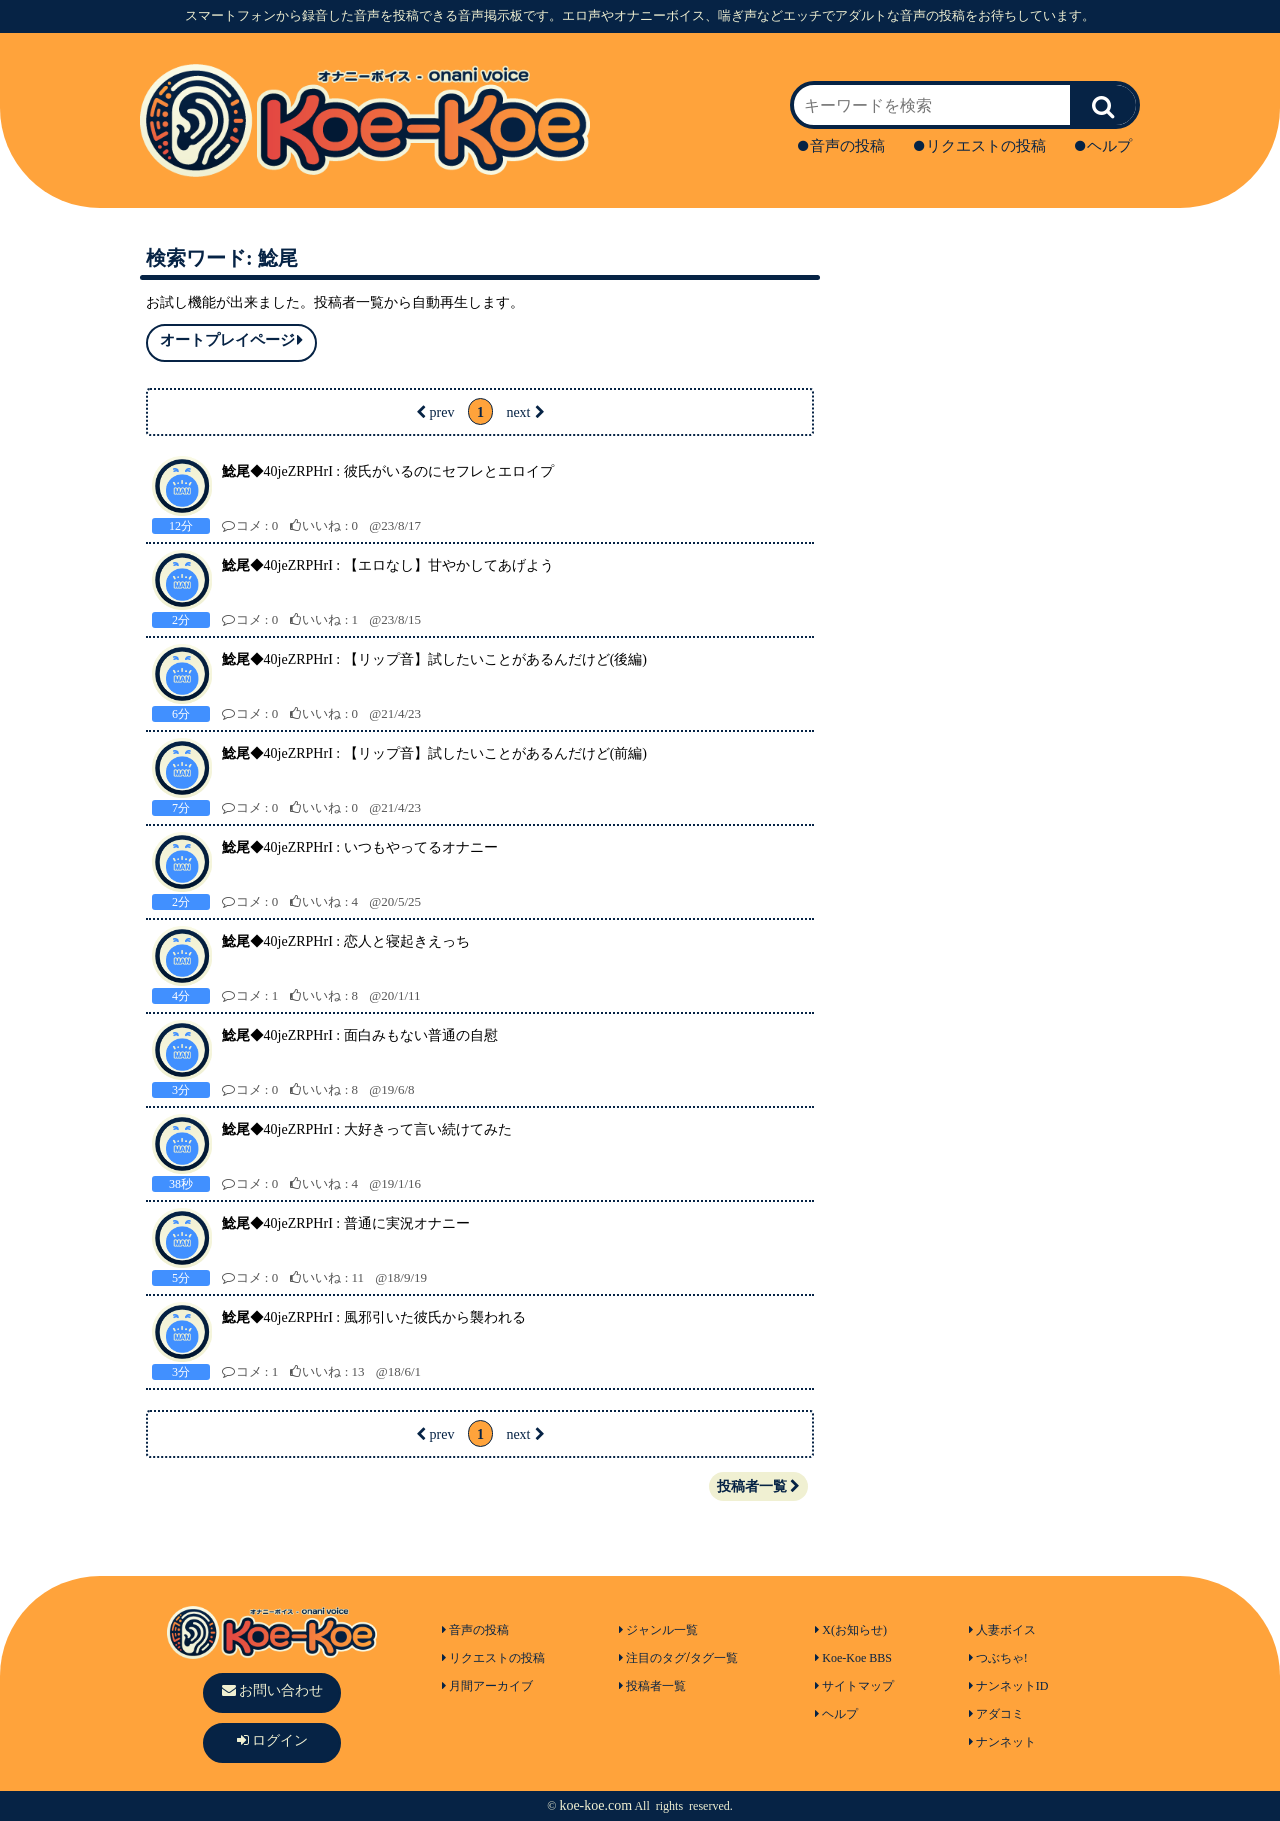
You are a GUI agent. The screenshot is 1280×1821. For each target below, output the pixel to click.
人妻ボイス (1002, 1630)
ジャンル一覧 (658, 1630)
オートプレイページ (231, 340)
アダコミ (996, 1714)
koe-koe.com (595, 1805)
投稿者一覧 (758, 1486)
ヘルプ (1103, 146)
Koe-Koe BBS (853, 1658)
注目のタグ (652, 1658)
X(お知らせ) (851, 1630)
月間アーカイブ (487, 1686)
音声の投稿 (841, 146)
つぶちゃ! (998, 1658)
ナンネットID (1009, 1686)
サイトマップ (854, 1686)
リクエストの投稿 (980, 146)
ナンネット (1002, 1742)
